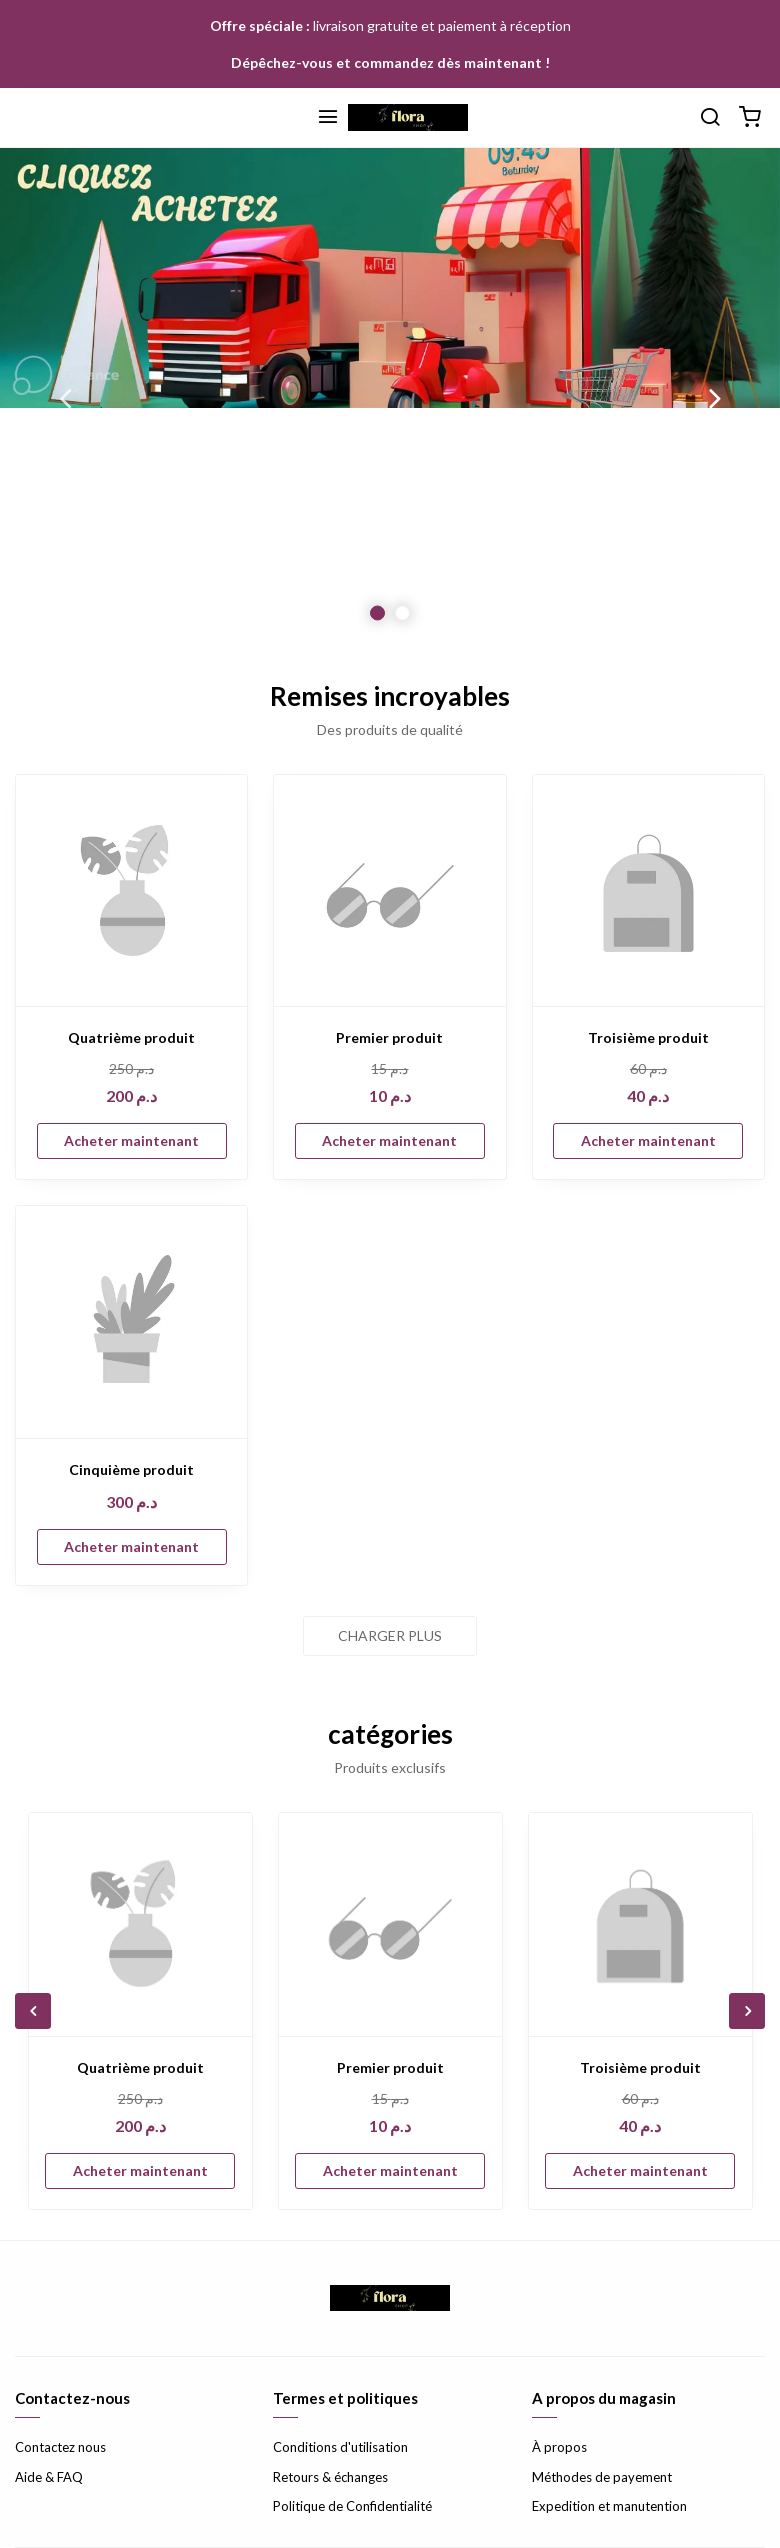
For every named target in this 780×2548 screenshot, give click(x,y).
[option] (390, 398)
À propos (559, 2447)
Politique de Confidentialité (352, 2506)
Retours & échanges (330, 2477)
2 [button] (402, 613)
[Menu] (328, 118)
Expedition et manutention (609, 2506)
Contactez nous (60, 2447)
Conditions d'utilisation (340, 2447)
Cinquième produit (131, 1469)
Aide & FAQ (49, 2477)
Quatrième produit (131, 1037)
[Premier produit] (389, 890)
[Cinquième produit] (131, 1321)
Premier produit (389, 1037)
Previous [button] (65, 398)
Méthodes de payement (602, 2477)
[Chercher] (710, 118)
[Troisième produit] (648, 890)
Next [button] (715, 398)
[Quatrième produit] (131, 890)
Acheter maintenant (131, 1140)
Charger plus (390, 1635)
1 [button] (377, 613)
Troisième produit (648, 1037)
